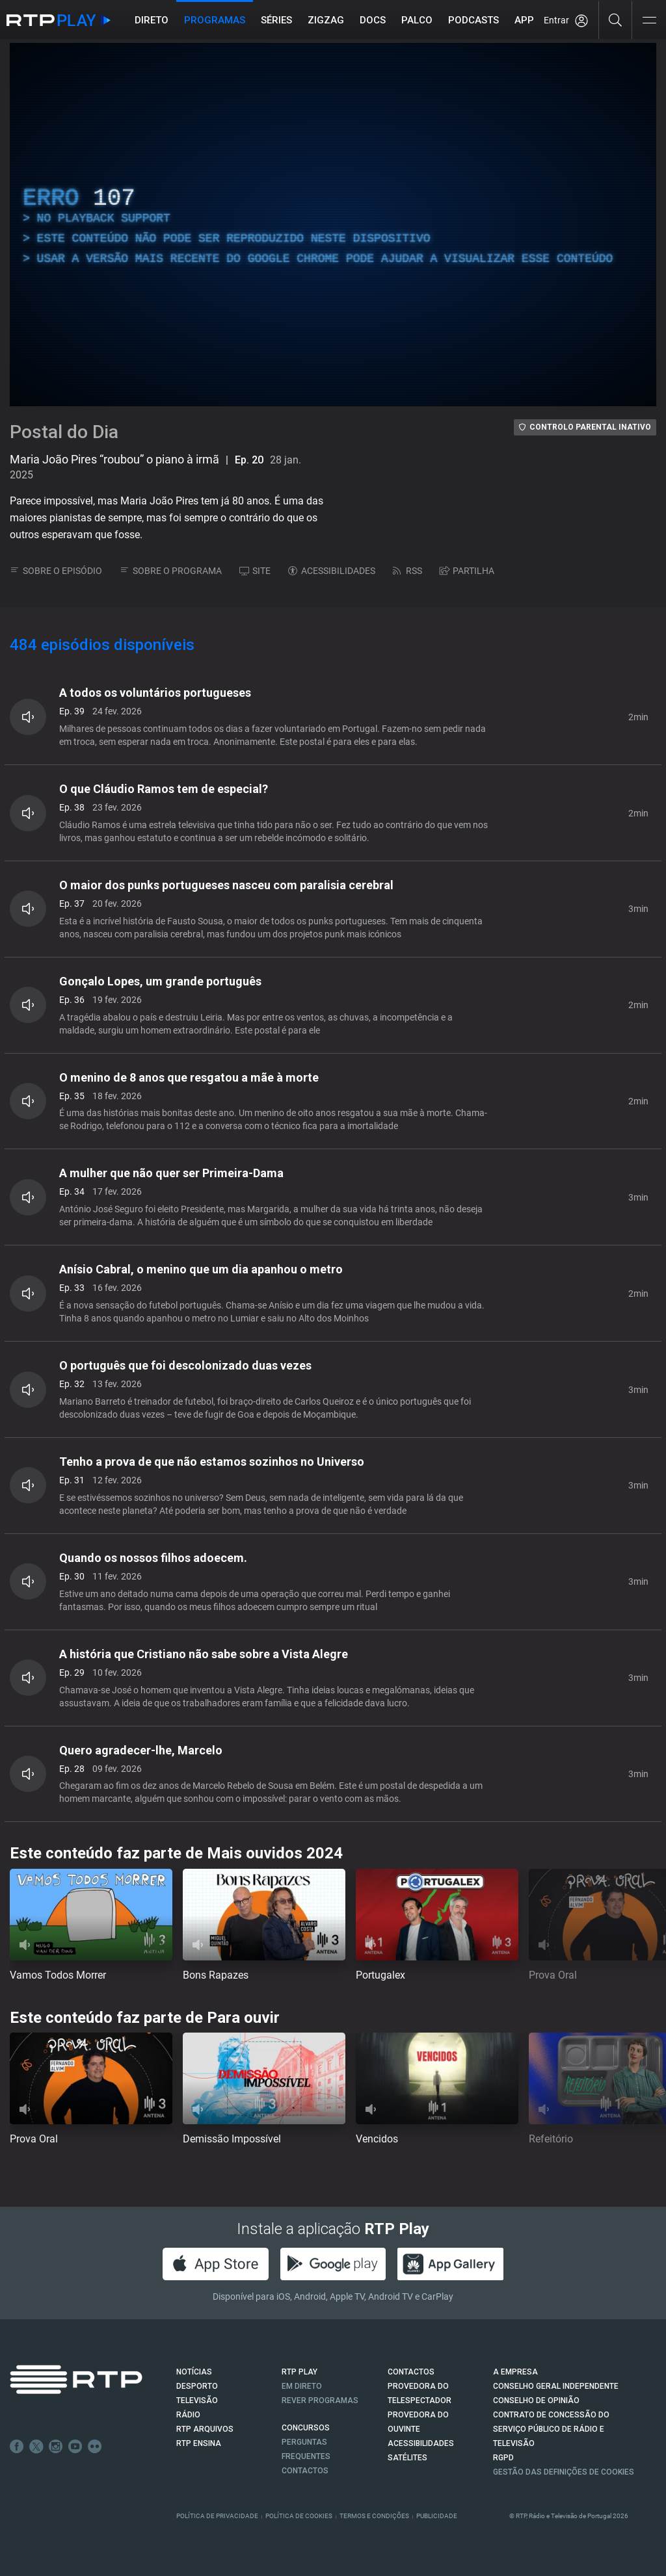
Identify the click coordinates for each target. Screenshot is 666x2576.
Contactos (305, 2470)
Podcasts (473, 20)
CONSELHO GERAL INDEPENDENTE (556, 2386)
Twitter (36, 2446)
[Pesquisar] (615, 19)
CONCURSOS (306, 2427)
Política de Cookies (298, 2515)
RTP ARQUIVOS (204, 2429)
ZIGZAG (326, 20)
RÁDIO (188, 2414)
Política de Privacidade (217, 2515)
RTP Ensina (198, 2443)
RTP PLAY (299, 2371)
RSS (407, 571)
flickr (95, 2446)
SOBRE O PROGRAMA (171, 571)
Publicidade (436, 2515)
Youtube (75, 2446)
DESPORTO (197, 2386)
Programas (214, 20)
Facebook (17, 2446)
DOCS (373, 20)
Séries (276, 20)
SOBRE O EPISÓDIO (56, 571)
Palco (417, 20)
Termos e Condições (374, 2515)
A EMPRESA (515, 2371)
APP (524, 20)
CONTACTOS (411, 2371)
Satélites (407, 2457)
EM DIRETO (302, 2386)
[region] (333, 224)
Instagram (56, 2446)
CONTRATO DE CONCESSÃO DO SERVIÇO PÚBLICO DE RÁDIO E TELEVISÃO (551, 2429)
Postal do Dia (64, 432)
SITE (255, 571)
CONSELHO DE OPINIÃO (536, 2400)
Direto (151, 20)
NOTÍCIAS (194, 2371)
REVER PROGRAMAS (320, 2400)
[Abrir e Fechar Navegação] (649, 21)
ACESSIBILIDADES (331, 571)
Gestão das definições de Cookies (563, 2472)
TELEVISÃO (197, 2400)
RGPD (503, 2457)
